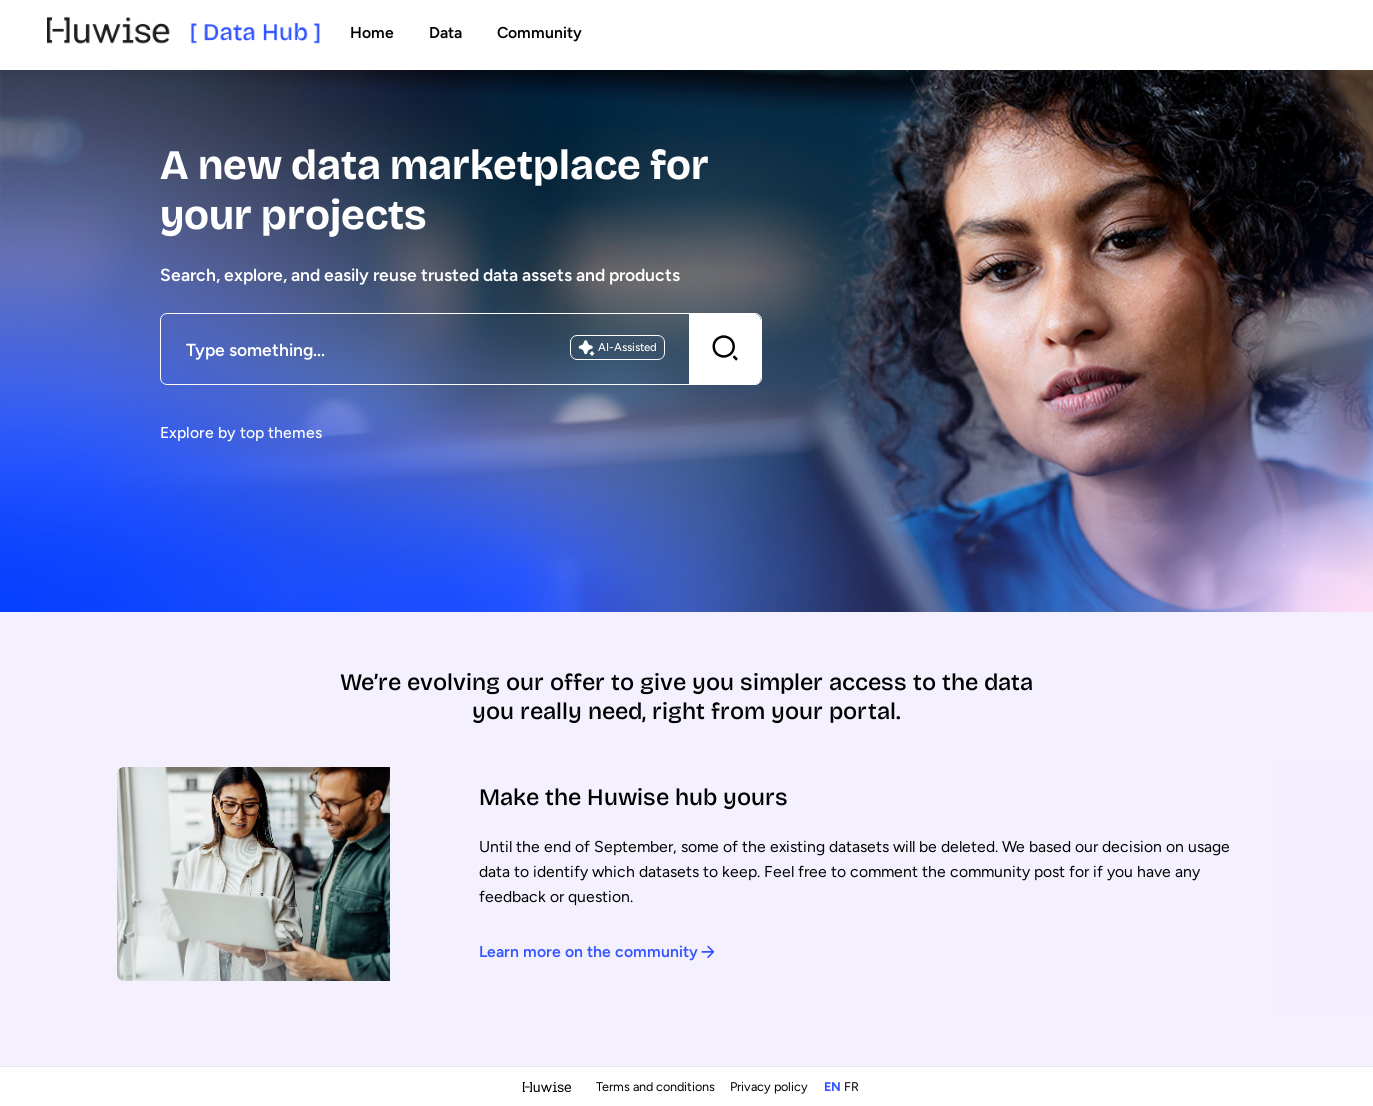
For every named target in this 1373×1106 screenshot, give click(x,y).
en (832, 1086)
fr (851, 1086)
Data (445, 32)
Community (539, 32)
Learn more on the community (597, 951)
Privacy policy (770, 1086)
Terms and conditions (657, 1086)
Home (372, 32)
